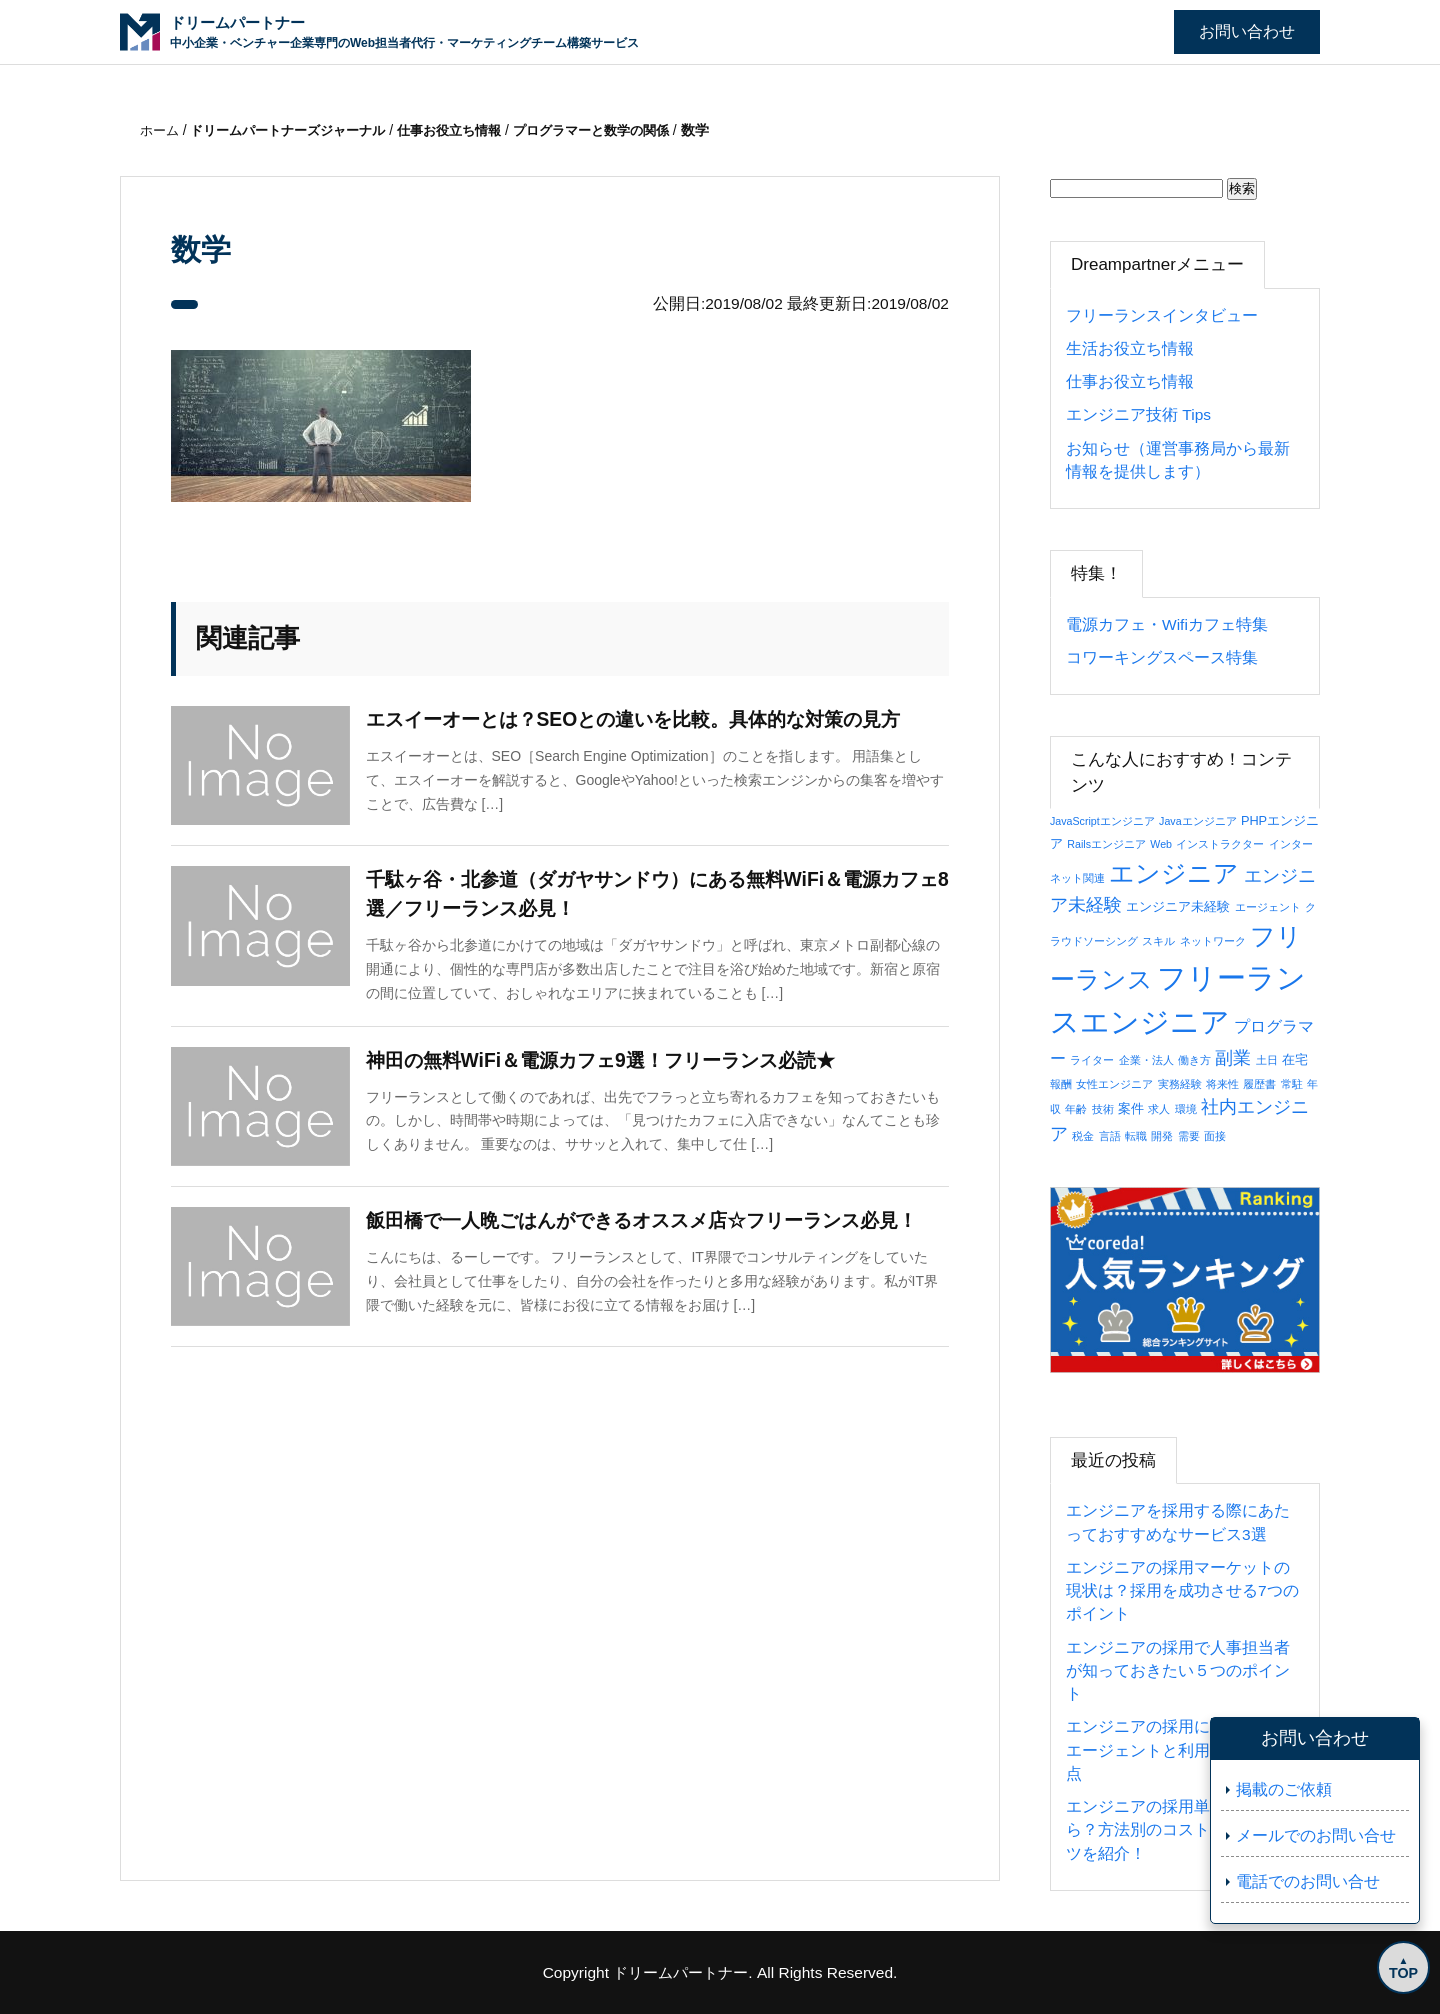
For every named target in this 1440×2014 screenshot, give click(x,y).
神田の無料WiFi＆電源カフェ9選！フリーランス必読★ (612, 1064)
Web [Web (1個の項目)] (1161, 844)
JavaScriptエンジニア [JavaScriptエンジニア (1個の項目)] (1102, 821)
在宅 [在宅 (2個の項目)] (1295, 1059)
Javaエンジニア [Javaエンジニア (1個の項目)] (1198, 821)
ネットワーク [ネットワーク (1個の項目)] (1213, 941)
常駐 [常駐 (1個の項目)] (1292, 1084)
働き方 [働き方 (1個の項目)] (1194, 1060)
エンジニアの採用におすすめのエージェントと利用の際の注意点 (1178, 1750)
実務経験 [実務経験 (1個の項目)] (1180, 1084)
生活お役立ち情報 (1130, 348)
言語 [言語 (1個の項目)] (1110, 1136)
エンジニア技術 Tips (1138, 414)
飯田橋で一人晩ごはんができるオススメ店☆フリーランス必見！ (656, 1224)
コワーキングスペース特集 (1162, 657)
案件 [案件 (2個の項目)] (1131, 1108)
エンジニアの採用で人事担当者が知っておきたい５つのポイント (1178, 1671)
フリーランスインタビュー (1162, 315)
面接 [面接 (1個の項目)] (1215, 1136)
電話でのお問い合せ (1308, 1881)
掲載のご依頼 (1284, 1789)
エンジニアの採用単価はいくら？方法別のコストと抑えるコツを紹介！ (1178, 1830)
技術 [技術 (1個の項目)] (1103, 1109)
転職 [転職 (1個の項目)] (1136, 1136)
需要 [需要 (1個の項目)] (1189, 1136)
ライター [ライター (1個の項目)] (1092, 1060)
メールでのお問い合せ (1316, 1835)
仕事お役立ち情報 (1130, 381)
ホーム (163, 130)
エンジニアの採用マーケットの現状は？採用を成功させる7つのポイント (1182, 1591)
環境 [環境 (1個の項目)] (1186, 1109)
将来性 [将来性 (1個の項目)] (1222, 1084)
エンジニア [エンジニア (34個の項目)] (1174, 873)
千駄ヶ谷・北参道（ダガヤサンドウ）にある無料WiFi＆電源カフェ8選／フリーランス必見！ (657, 896)
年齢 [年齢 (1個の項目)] (1076, 1109)
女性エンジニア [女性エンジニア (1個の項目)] (1114, 1084)
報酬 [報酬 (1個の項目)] (1061, 1084)
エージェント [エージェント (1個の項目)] (1268, 907)
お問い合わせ (1247, 31)
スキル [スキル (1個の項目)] (1158, 941)
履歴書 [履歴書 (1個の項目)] (1259, 1084)
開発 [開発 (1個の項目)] (1162, 1136)
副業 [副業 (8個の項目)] (1233, 1057)
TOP (1400, 1971)
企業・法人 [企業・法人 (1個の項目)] (1146, 1060)
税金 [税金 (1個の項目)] (1083, 1136)
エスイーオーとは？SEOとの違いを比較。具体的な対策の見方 (647, 721)
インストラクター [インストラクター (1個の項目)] (1220, 844)
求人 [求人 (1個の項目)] (1159, 1109)
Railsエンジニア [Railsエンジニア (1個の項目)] (1106, 844)
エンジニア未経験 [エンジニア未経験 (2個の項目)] (1178, 906)
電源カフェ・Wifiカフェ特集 (1167, 624)
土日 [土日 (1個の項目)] (1267, 1060)
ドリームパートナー (681, 1972)
